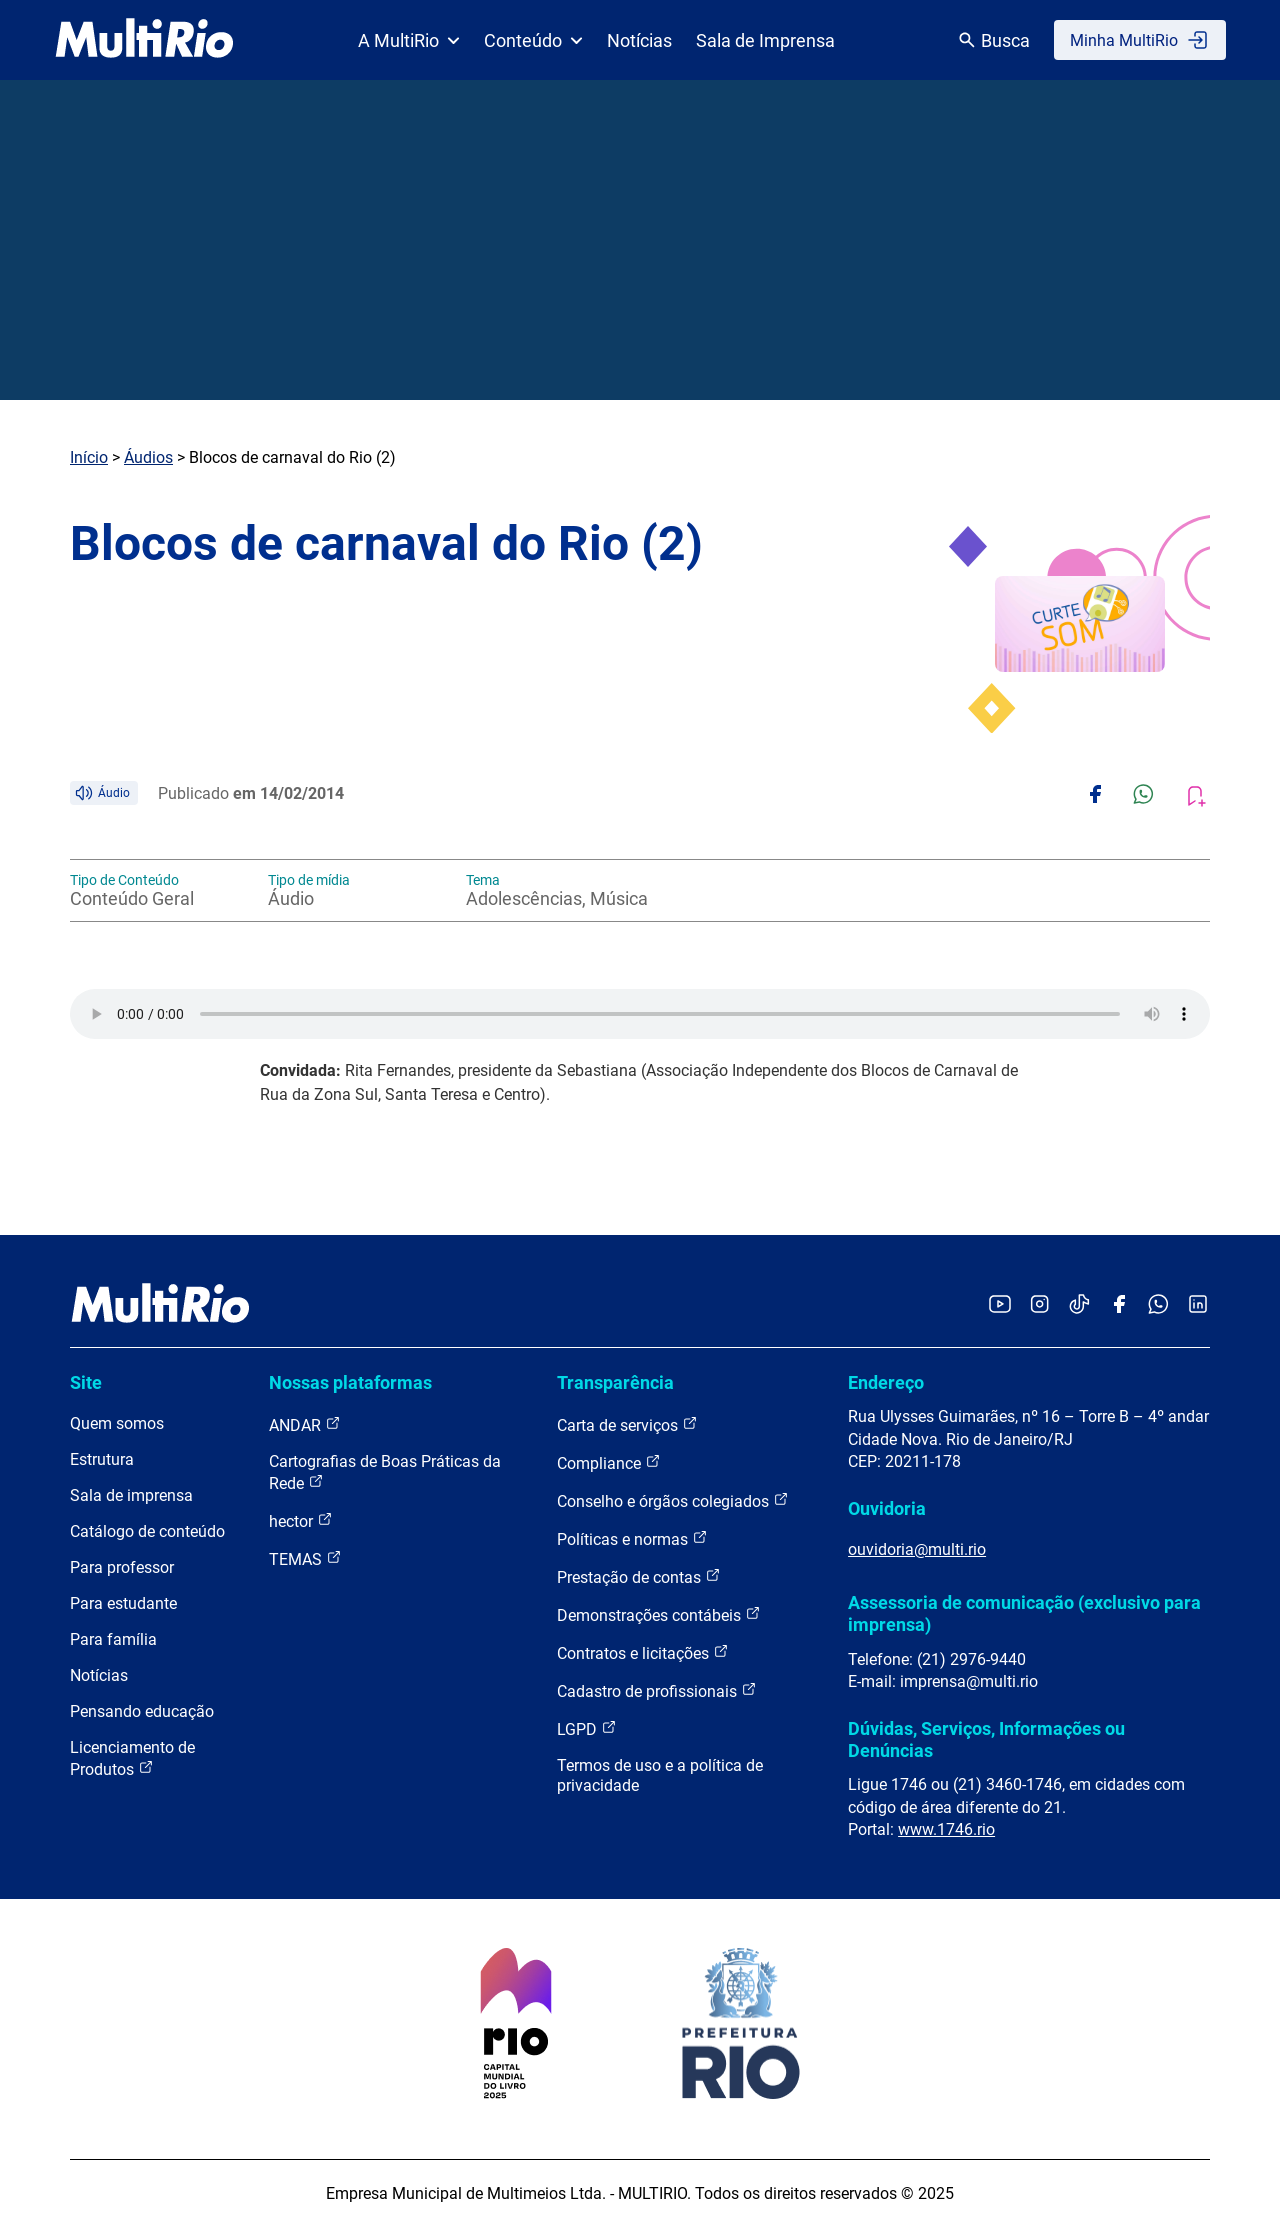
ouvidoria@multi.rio (917, 1549)
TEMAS (305, 1558)
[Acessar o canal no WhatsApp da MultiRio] (1158, 1305)
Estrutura (102, 1459)
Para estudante (123, 1603)
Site (86, 1382)
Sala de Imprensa (765, 40)
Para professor (122, 1567)
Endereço (886, 1382)
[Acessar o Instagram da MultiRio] (1039, 1305)
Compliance (609, 1462)
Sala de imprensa (131, 1495)
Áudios (148, 457)
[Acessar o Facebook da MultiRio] (1119, 1305)
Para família (113, 1639)
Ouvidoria (887, 1508)
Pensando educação (142, 1711)
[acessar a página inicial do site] (144, 40)
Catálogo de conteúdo (147, 1531)
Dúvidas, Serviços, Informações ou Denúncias (986, 1739)
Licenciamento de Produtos (132, 1758)
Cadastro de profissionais (657, 1690)
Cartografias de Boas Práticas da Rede (385, 1472)
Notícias (639, 40)
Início (89, 457)
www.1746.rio (946, 1829)
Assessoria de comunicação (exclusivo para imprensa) (1024, 1613)
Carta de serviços (627, 1424)
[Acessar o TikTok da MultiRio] (1079, 1305)
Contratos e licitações (643, 1652)
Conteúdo (533, 40)
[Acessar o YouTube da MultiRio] (1000, 1305)
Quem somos (117, 1423)
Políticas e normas (632, 1538)
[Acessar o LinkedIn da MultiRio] (1198, 1305)
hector (301, 1520)
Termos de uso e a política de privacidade (660, 1775)
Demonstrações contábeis (659, 1614)
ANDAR (305, 1424)
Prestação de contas (639, 1576)
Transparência (615, 1382)
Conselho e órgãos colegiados (673, 1500)
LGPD (587, 1728)
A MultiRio (409, 40)
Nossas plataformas (350, 1382)
